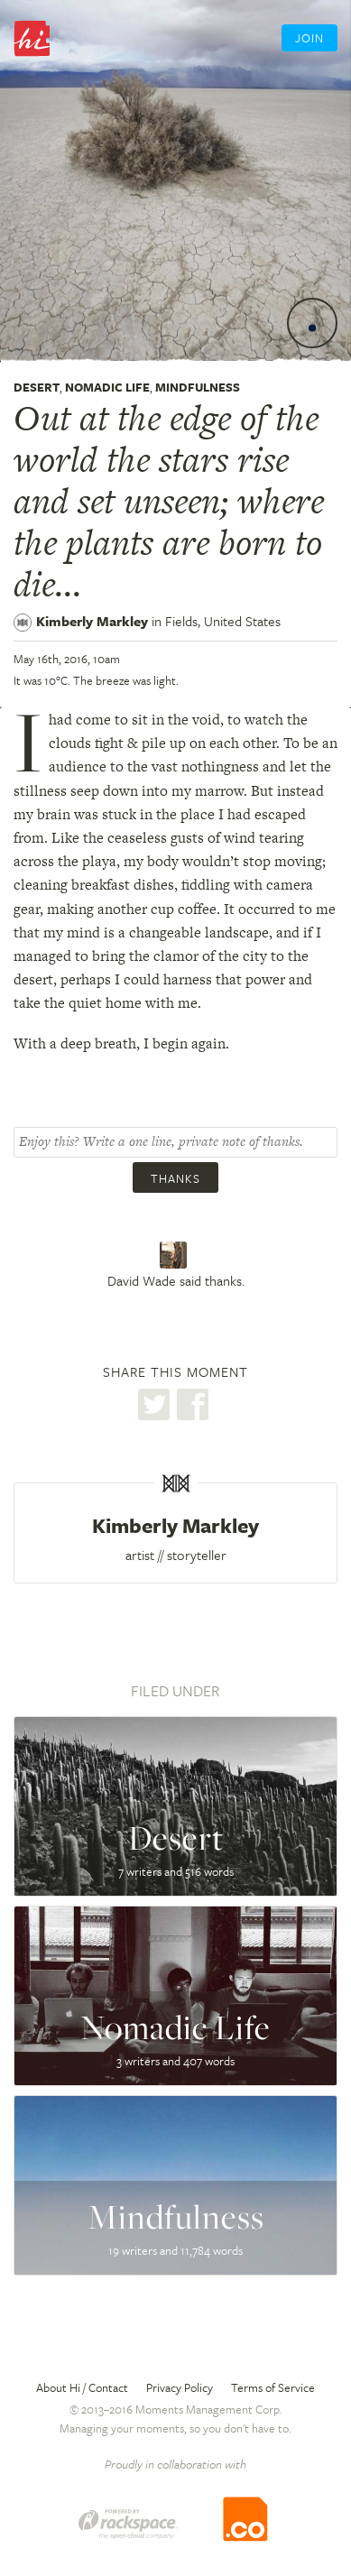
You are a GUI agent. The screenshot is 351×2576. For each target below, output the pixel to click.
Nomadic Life (107, 387)
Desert (37, 387)
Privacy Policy (179, 2387)
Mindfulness (197, 387)
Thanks (175, 1178)
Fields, (223, 621)
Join (309, 38)
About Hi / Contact (82, 2387)
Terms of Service (273, 2387)
